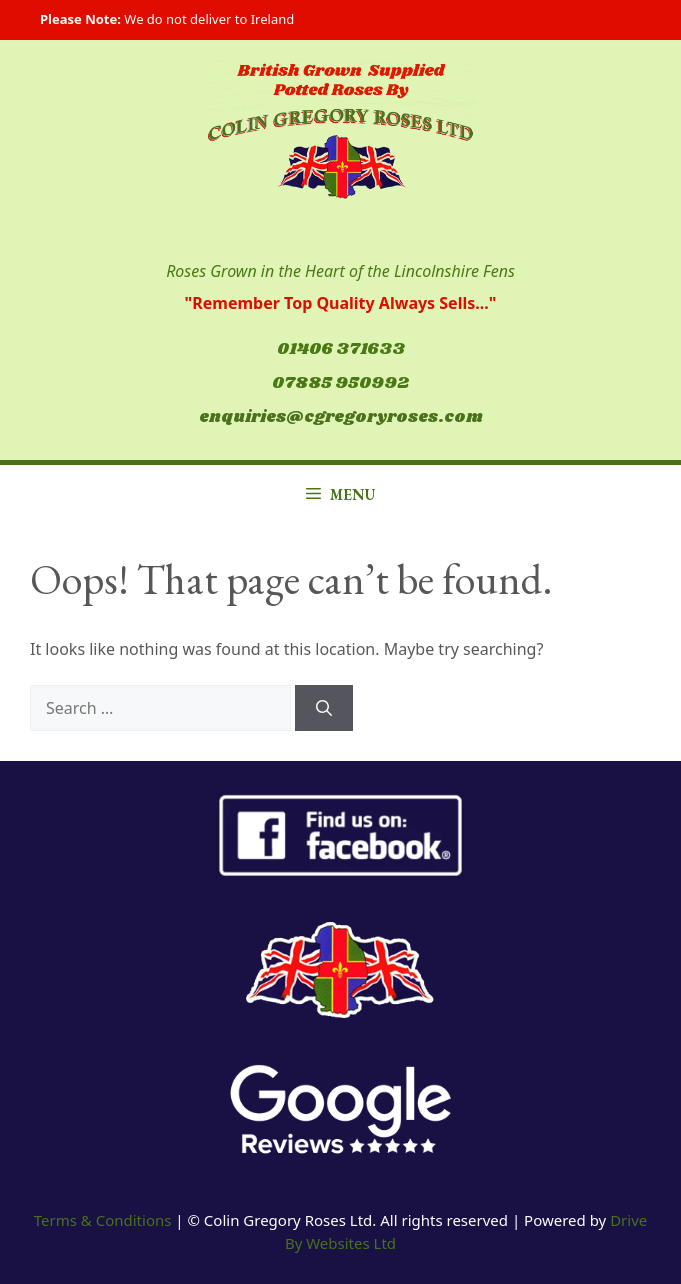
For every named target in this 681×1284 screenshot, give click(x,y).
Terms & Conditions (103, 1220)
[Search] (324, 708)
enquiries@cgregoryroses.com (341, 417)
